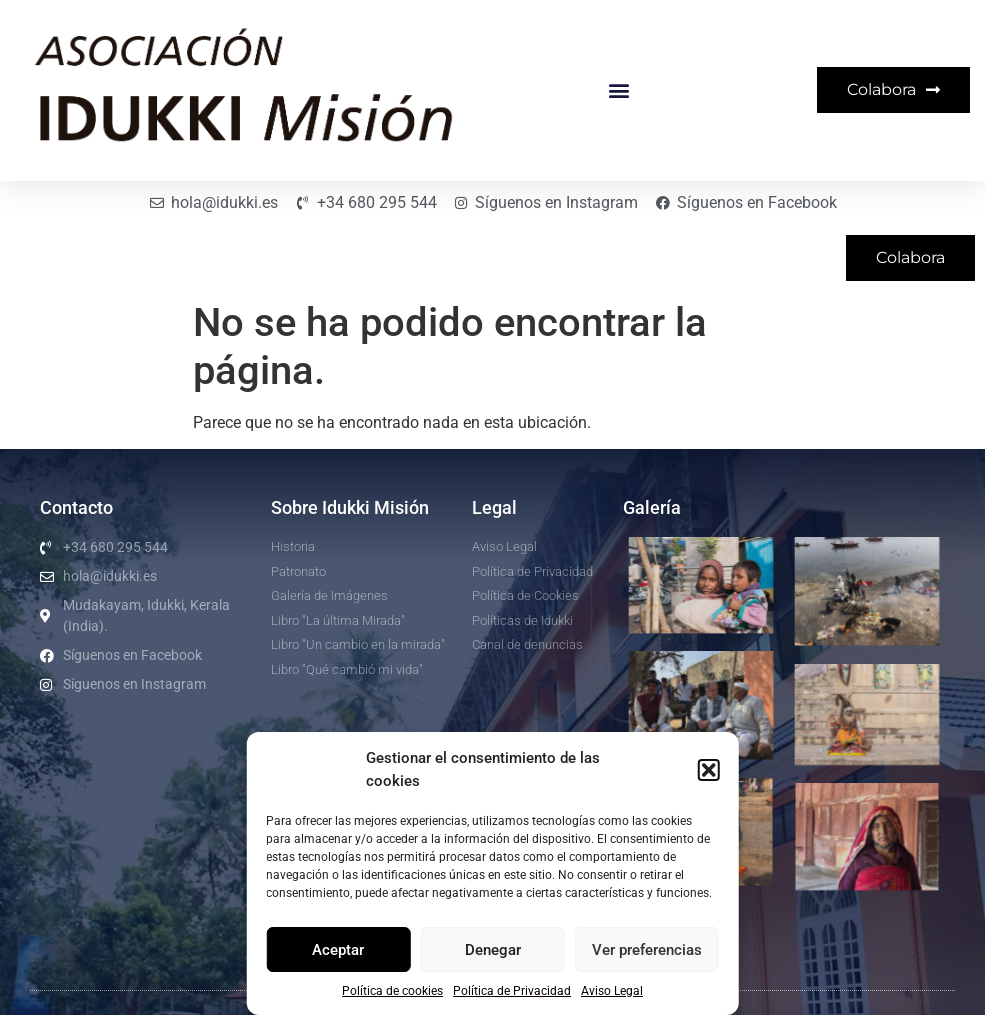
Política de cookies (392, 991)
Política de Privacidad (512, 991)
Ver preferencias (647, 950)
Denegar (493, 950)
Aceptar (338, 950)
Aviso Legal (612, 991)
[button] (709, 770)
